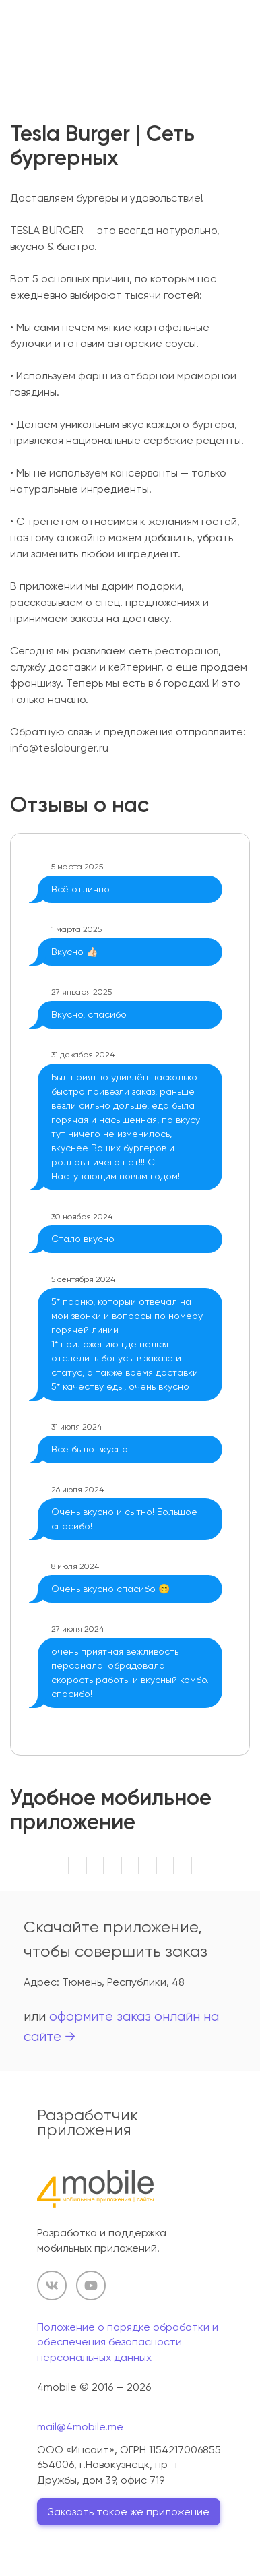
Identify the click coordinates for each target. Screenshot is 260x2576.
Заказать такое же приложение (128, 2511)
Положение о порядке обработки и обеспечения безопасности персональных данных (127, 2342)
